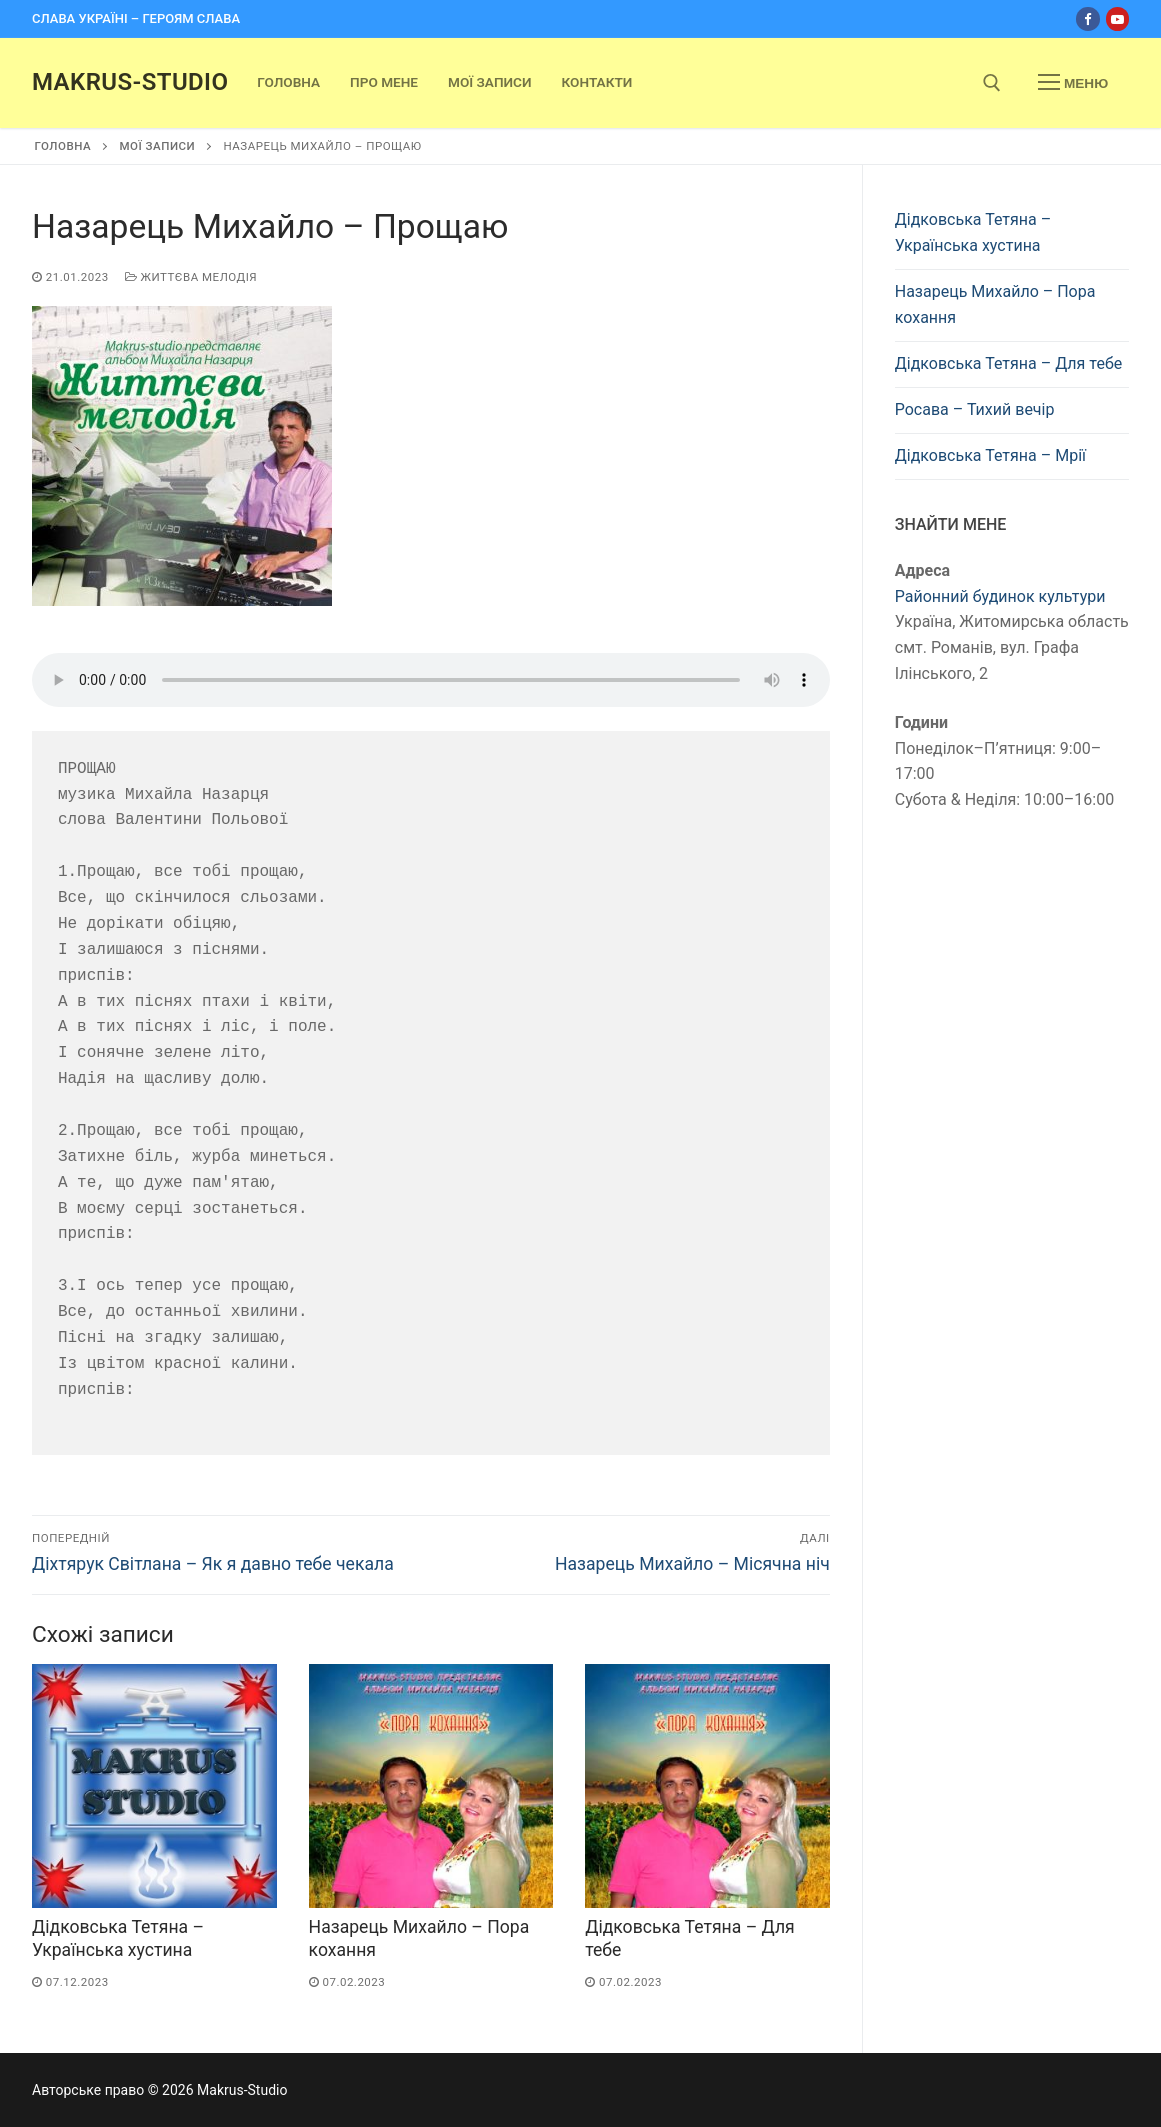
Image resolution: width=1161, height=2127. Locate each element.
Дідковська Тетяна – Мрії (990, 455)
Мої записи (157, 146)
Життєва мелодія (191, 277)
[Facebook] (1087, 18)
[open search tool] (992, 83)
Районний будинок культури (1000, 596)
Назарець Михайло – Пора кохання (995, 304)
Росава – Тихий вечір (975, 409)
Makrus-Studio (130, 82)
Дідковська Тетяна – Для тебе (1008, 363)
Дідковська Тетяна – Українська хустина (973, 232)
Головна (63, 146)
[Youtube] (1117, 18)
